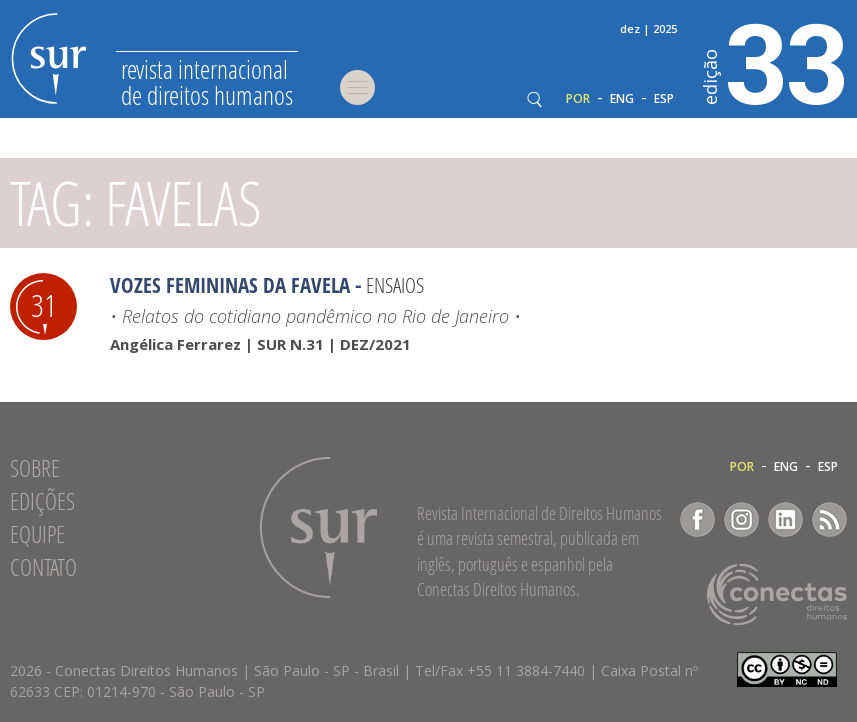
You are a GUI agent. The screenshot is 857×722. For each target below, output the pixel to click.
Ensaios (395, 285)
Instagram (741, 519)
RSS (829, 519)
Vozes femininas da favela (230, 285)
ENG (622, 99)
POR (578, 99)
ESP (664, 99)
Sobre (35, 468)
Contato (43, 567)
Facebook (697, 519)
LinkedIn (785, 519)
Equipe (37, 534)
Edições (42, 501)
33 (775, 61)
